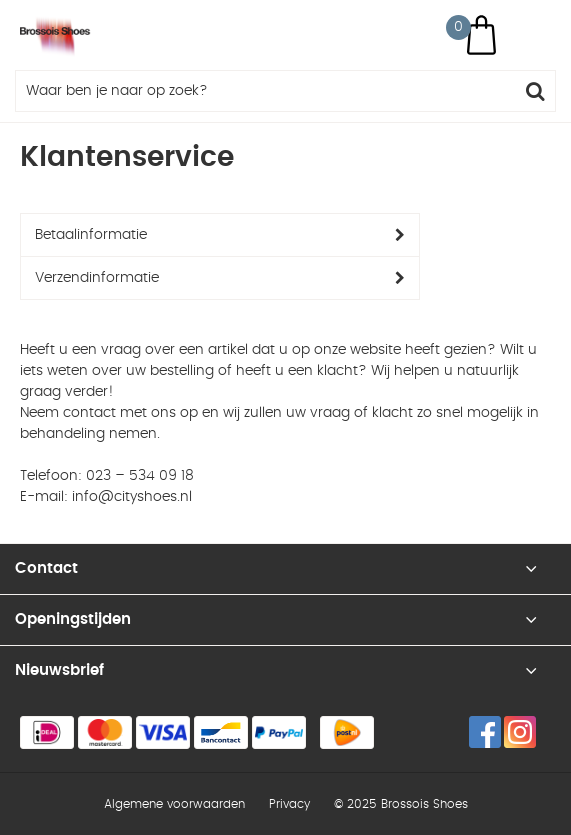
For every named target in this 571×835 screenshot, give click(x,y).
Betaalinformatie (91, 235)
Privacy (289, 804)
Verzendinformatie (97, 278)
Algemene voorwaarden (174, 804)
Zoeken (535, 91)
